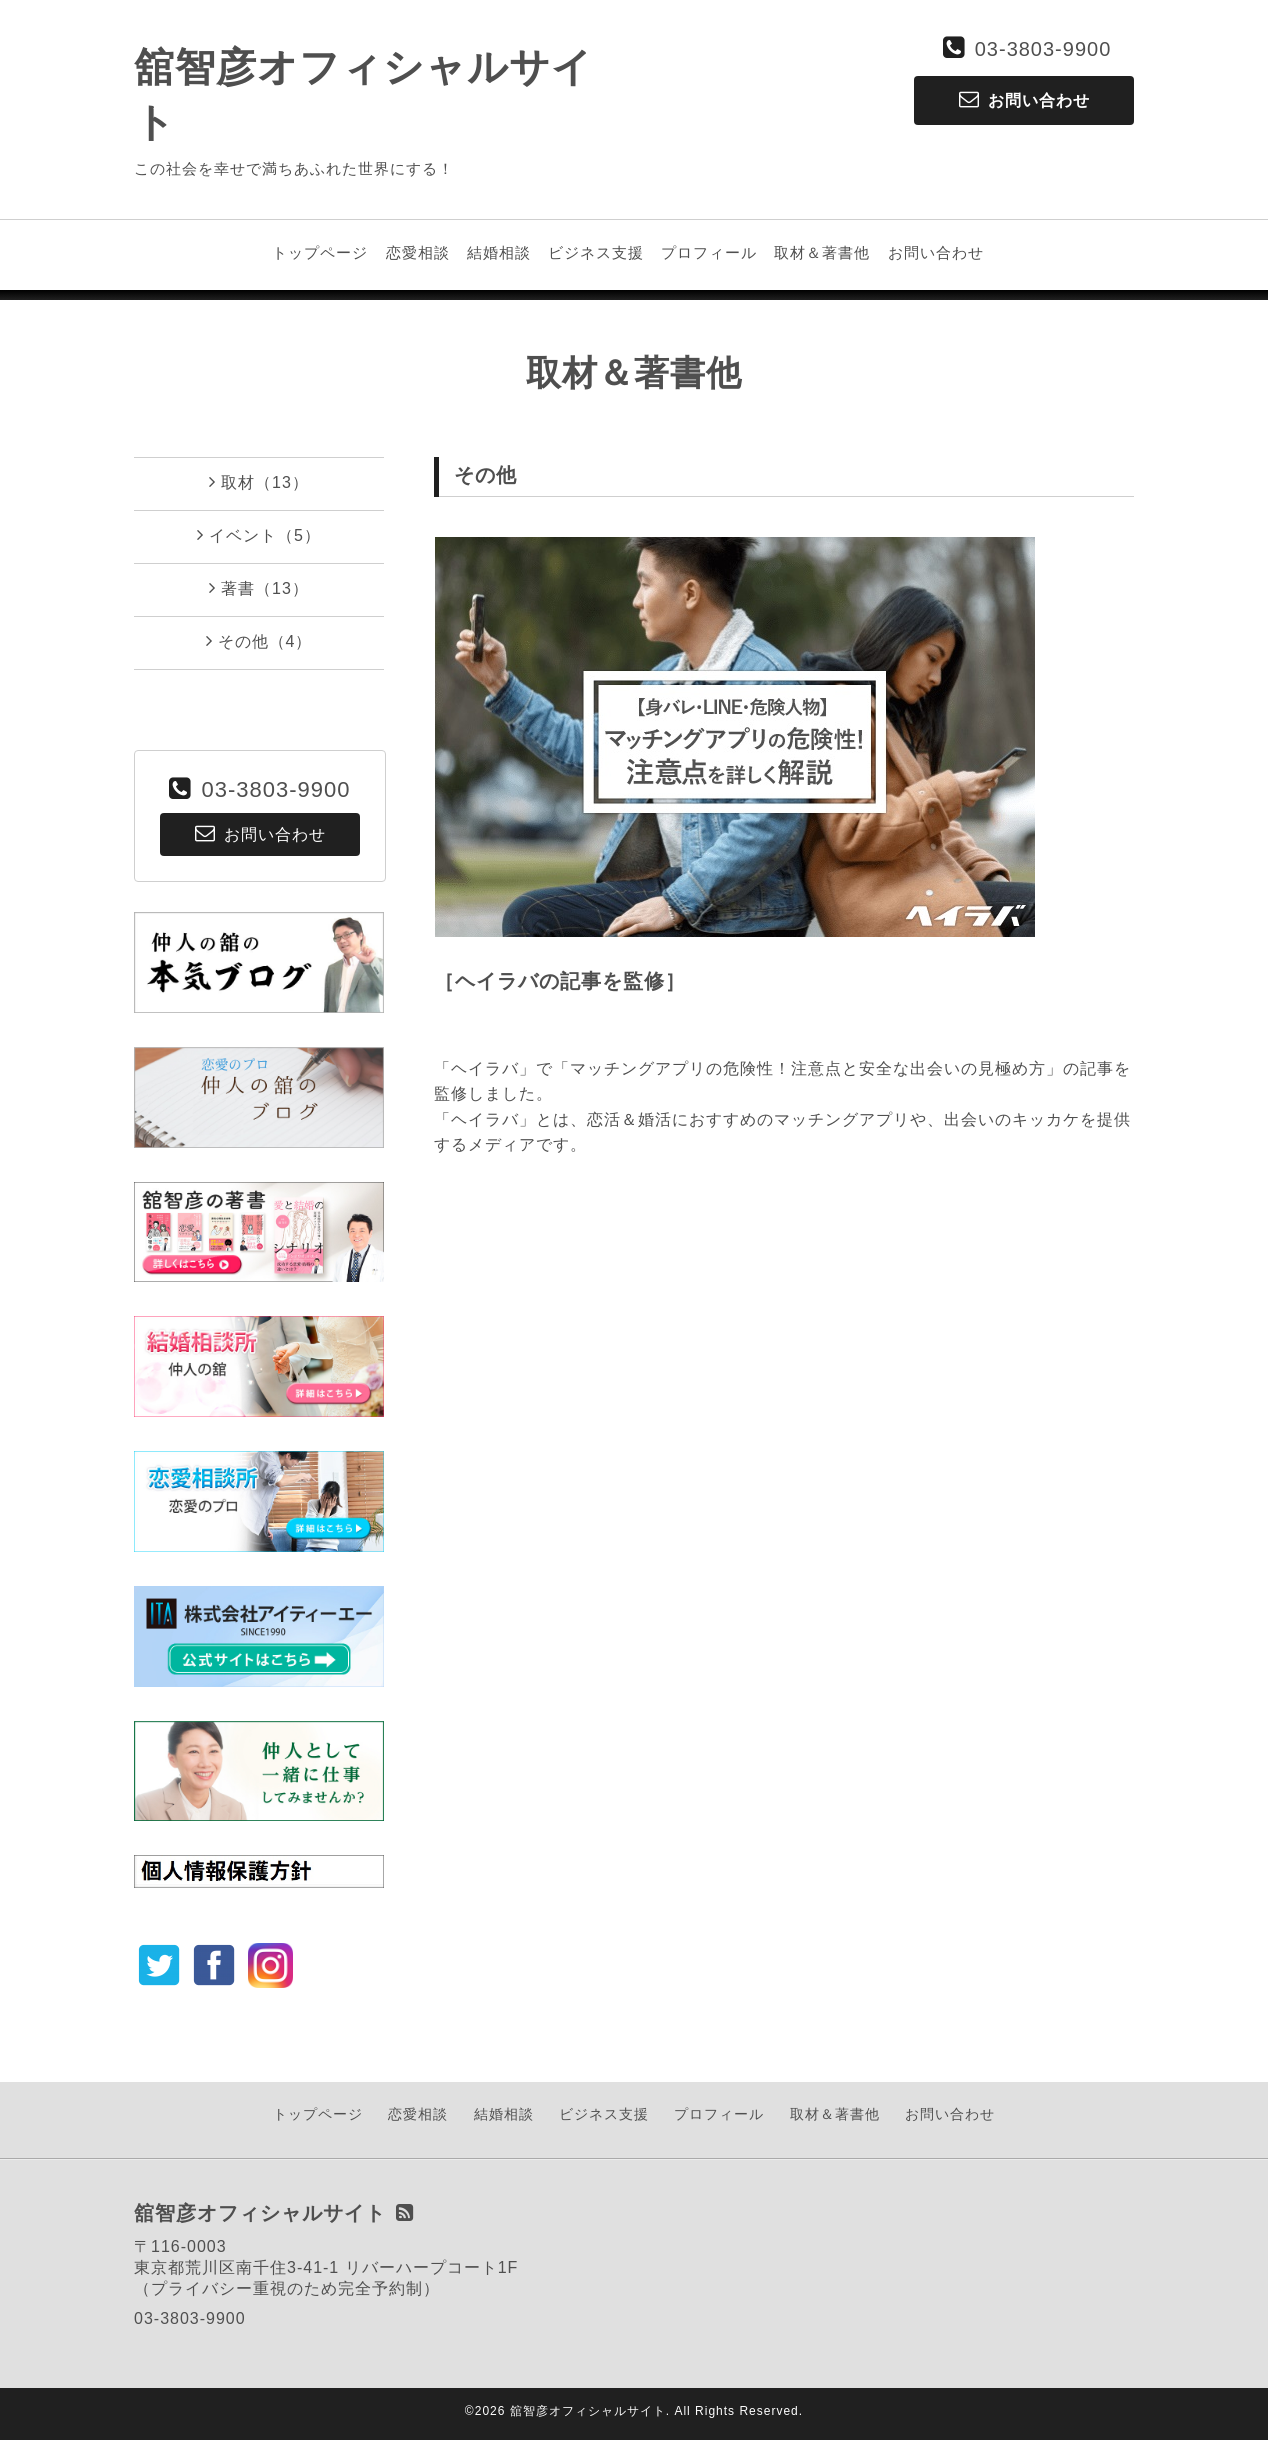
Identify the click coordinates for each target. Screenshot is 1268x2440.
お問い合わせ (936, 252)
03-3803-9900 (1043, 49)
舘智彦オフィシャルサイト (588, 2411)
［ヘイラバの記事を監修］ (560, 981)
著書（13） (259, 588)
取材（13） (259, 482)
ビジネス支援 (596, 252)
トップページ (320, 252)
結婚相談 (499, 252)
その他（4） (259, 641)
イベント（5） (259, 535)
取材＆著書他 (822, 252)
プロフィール (709, 252)
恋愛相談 (418, 252)
